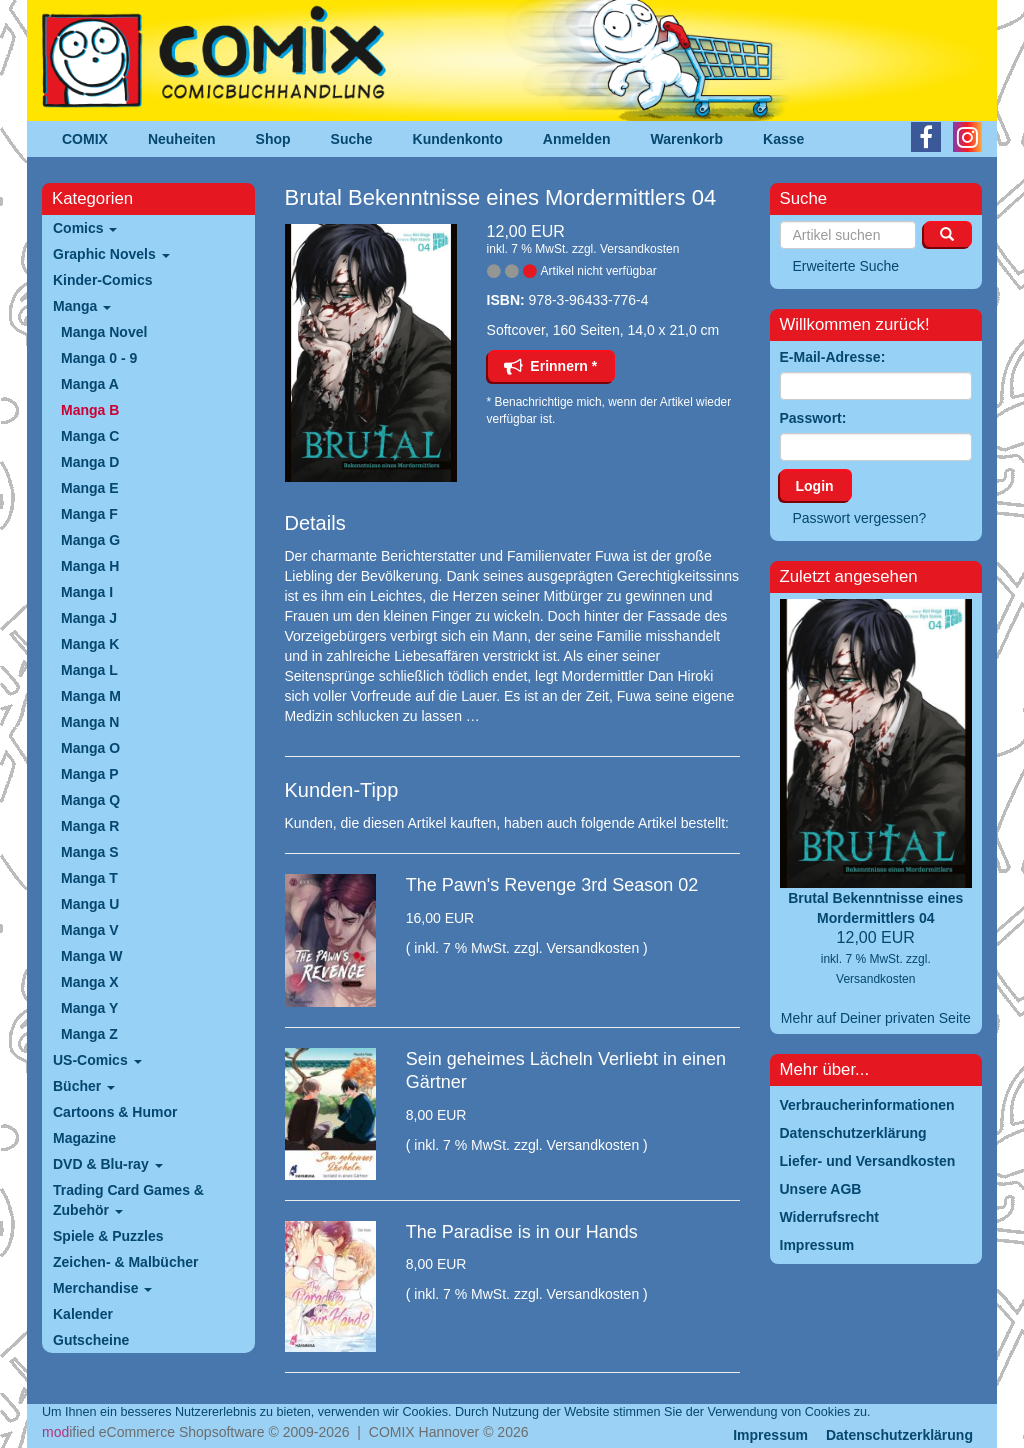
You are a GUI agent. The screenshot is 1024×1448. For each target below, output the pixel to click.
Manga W (91, 956)
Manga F (89, 514)
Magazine (84, 1138)
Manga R (90, 826)
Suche (352, 139)
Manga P (90, 774)
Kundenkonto (458, 139)
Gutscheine (91, 1340)
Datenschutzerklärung (899, 1435)
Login (815, 486)
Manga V (90, 930)
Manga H (90, 566)
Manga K (90, 644)
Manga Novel (104, 332)
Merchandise (102, 1288)
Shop (273, 139)
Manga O (90, 748)
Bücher (84, 1086)
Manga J (89, 618)
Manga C (90, 436)
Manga (82, 306)
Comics (85, 228)
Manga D (90, 462)
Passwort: (813, 418)
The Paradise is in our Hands (522, 1232)
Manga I (87, 592)
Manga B (90, 410)
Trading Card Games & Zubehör (128, 1200)
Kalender (83, 1314)
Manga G (90, 540)
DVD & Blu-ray (108, 1164)
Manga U (90, 904)
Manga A (90, 384)
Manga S (90, 852)
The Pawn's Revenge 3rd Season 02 (552, 885)
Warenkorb (687, 139)
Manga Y (89, 1008)
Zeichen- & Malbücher (125, 1262)
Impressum (770, 1435)
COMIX (85, 139)
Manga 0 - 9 (99, 358)
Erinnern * (551, 366)
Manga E (90, 488)
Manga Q (90, 800)
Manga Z (89, 1034)
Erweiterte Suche (846, 266)
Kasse (783, 139)
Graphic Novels (111, 254)
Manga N (90, 722)
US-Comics (97, 1060)
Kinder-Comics (103, 280)
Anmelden (577, 139)
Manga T (89, 878)
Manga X (90, 982)
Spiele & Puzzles (108, 1236)
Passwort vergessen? (860, 518)
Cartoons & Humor (115, 1112)
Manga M (91, 696)
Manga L (89, 670)
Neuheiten (182, 139)
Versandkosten (639, 249)
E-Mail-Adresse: (833, 357)
